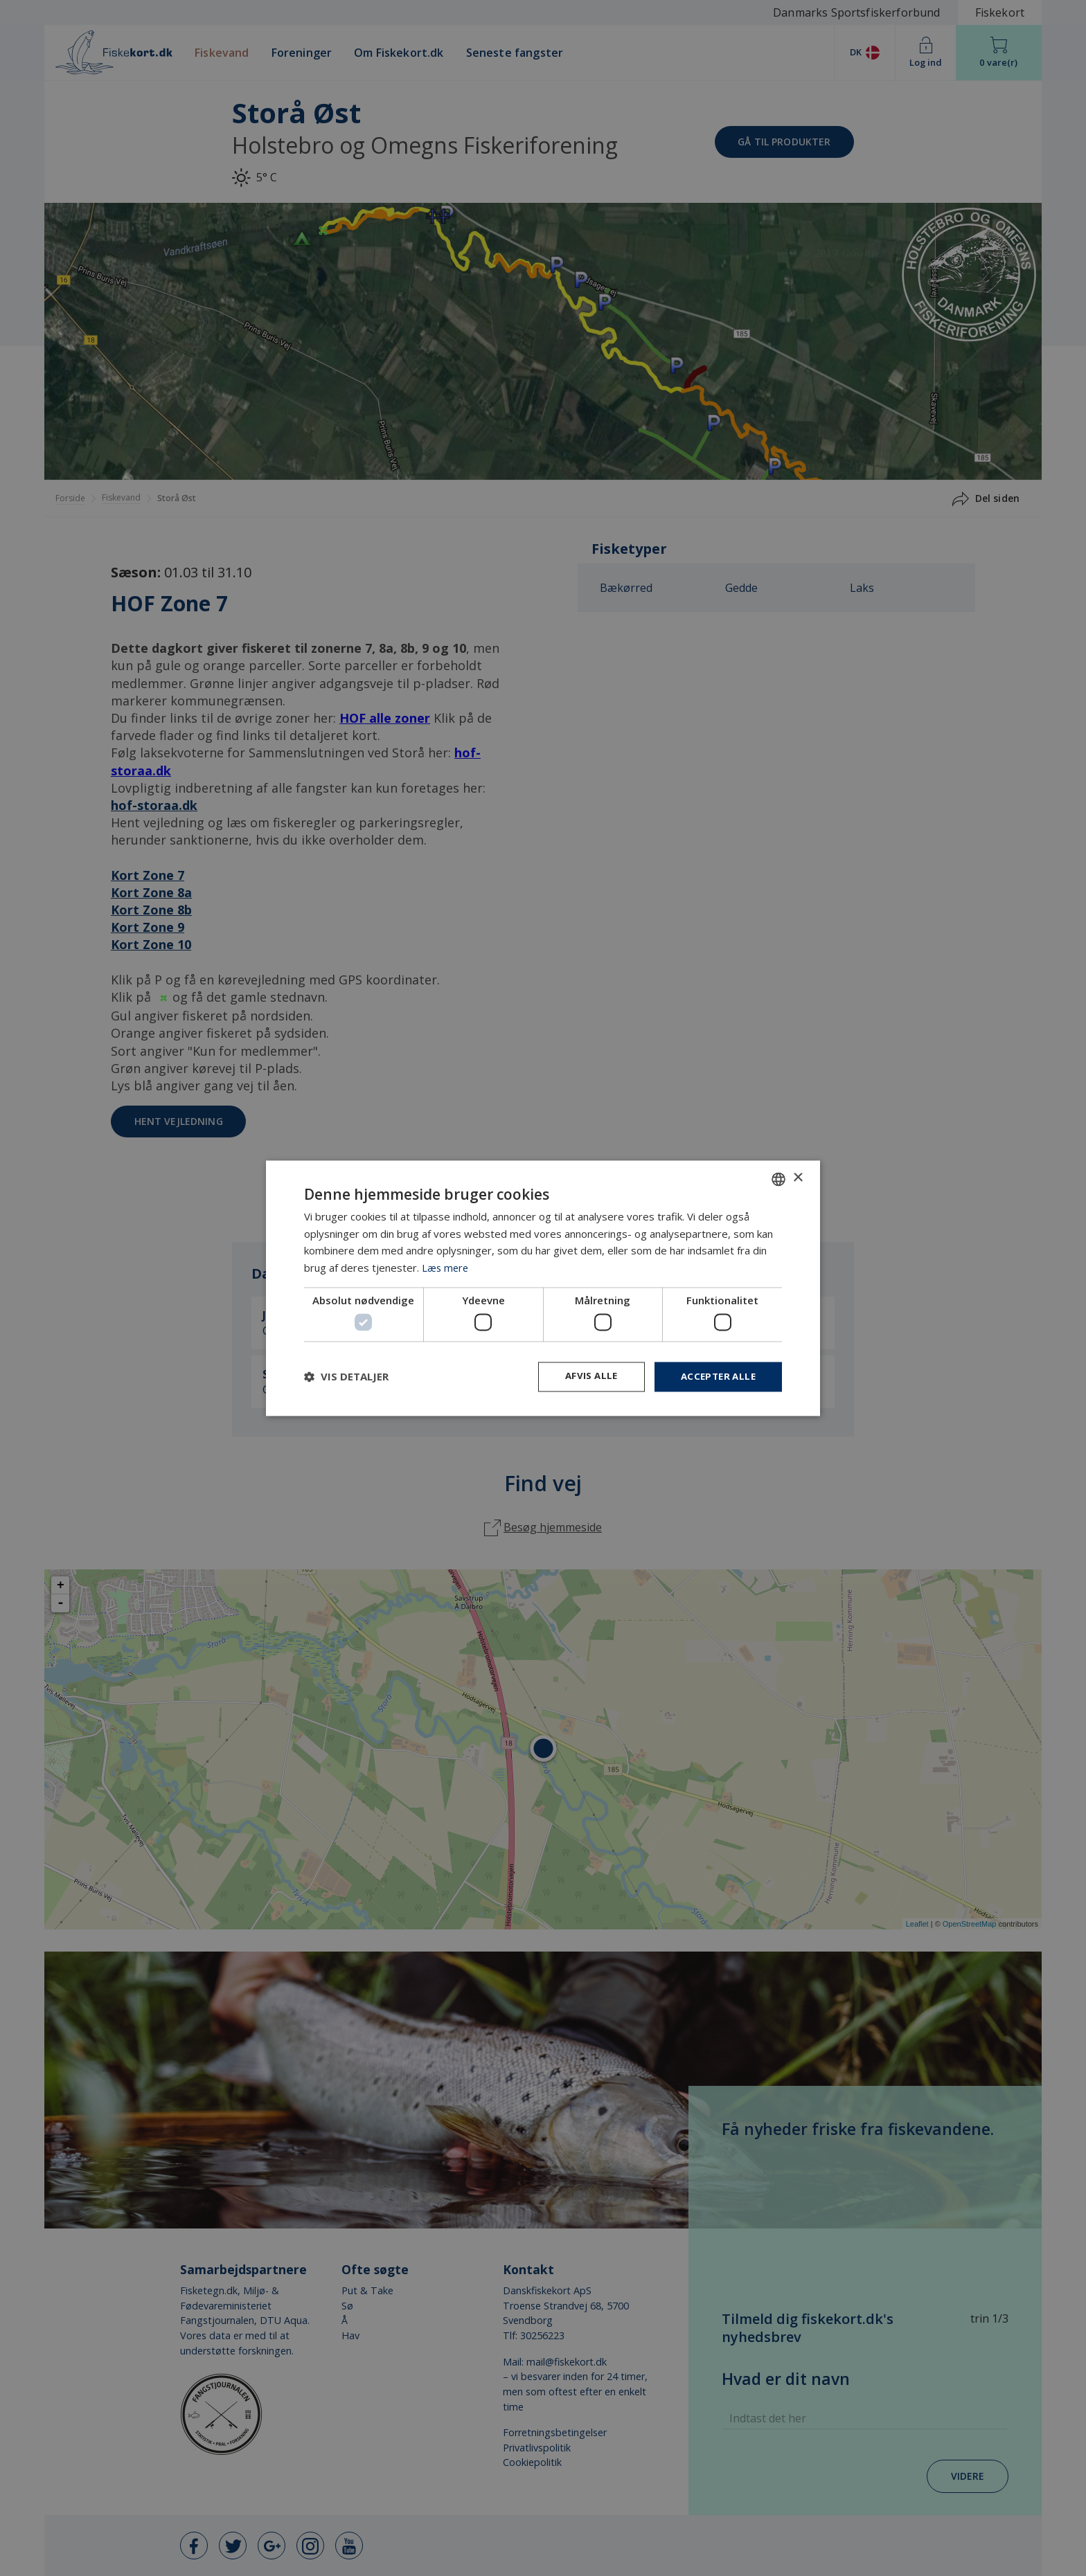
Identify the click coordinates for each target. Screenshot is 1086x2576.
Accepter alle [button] (716, 1376)
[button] (346, 1377)
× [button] (797, 1177)
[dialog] (543, 1288)
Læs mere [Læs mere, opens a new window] (446, 1267)
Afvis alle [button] (585, 1376)
